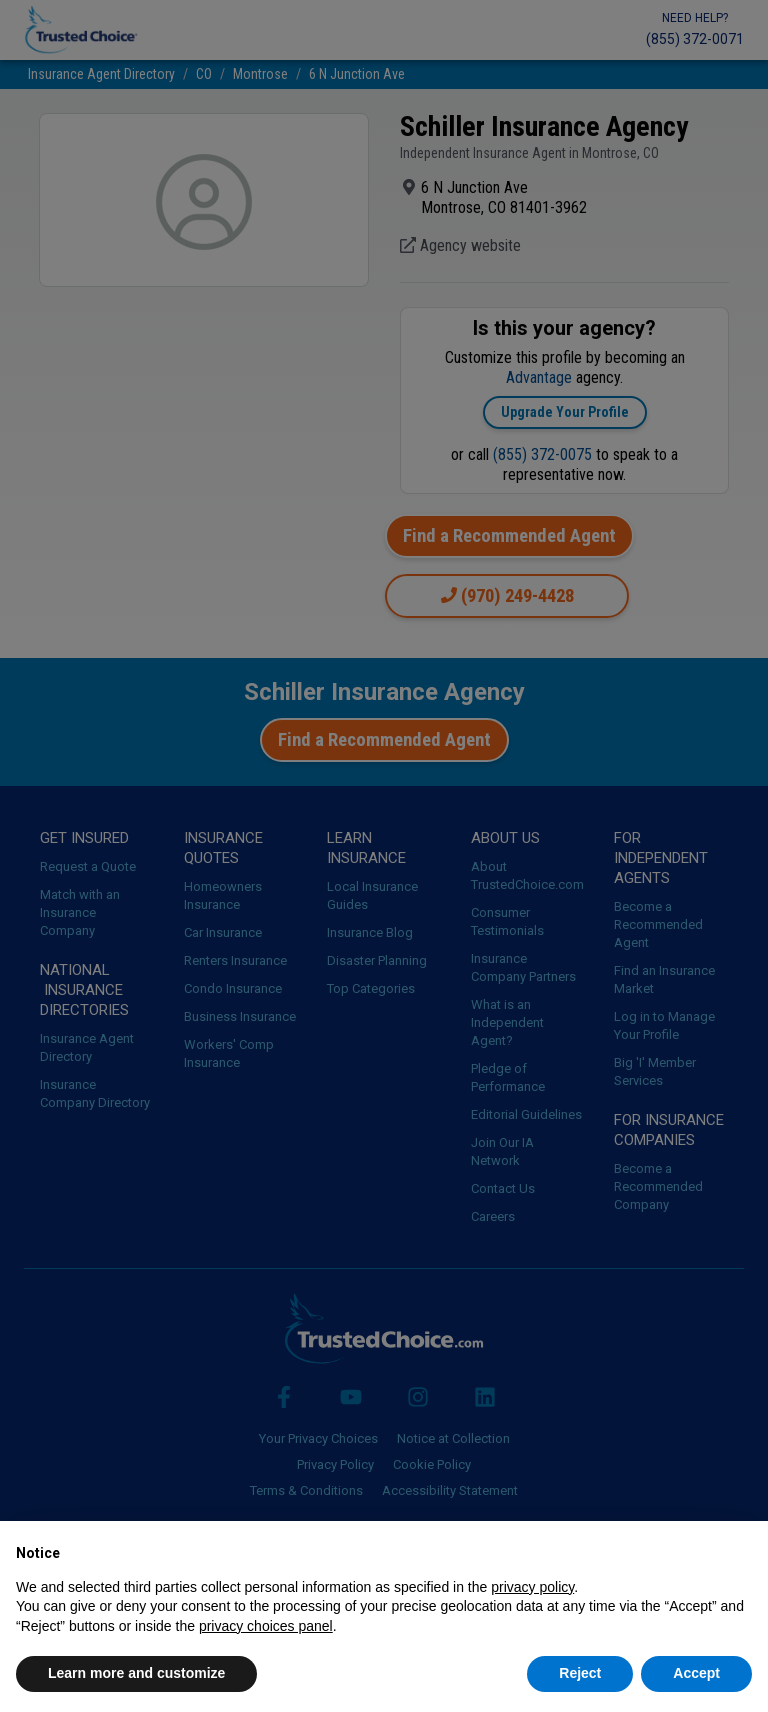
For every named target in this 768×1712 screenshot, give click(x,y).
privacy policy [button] (532, 1587)
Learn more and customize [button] (136, 1673)
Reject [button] (580, 1673)
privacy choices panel (266, 1626)
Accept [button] (696, 1673)
